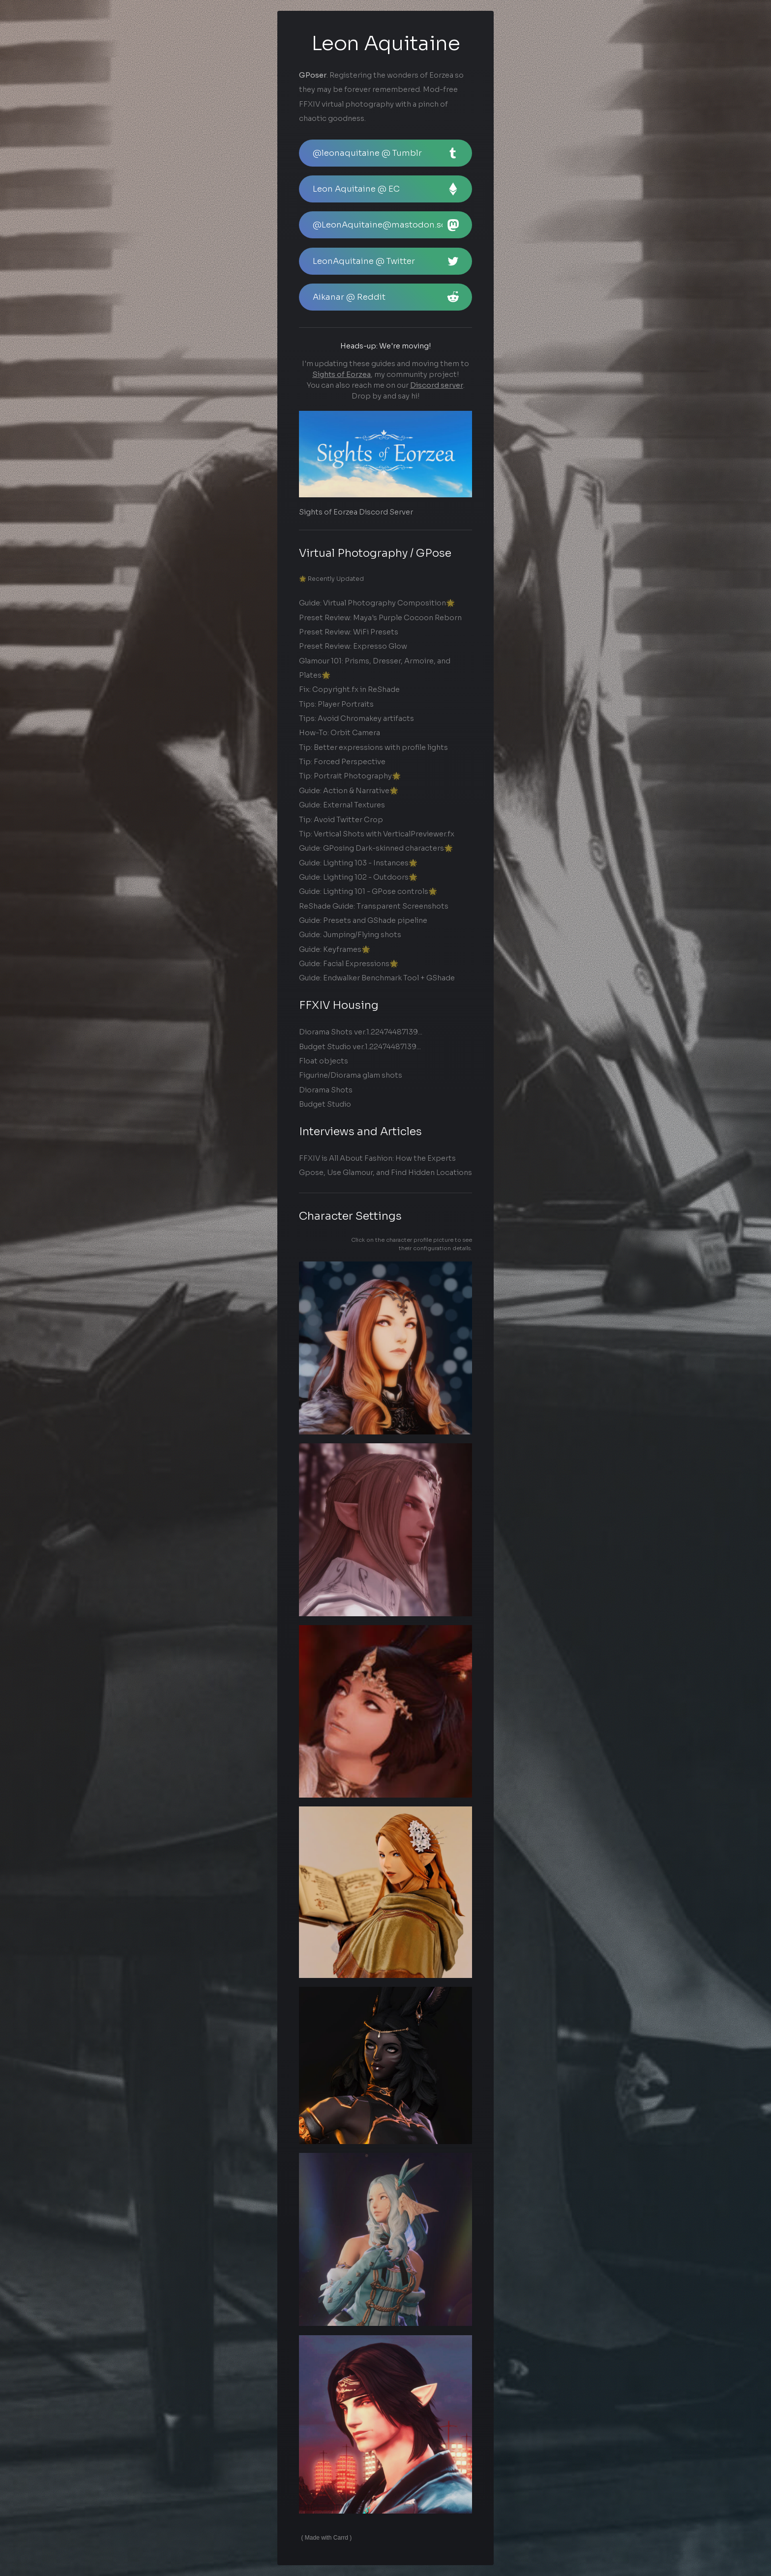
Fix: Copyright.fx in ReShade (349, 690)
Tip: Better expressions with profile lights (373, 747)
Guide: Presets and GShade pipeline (363, 920)
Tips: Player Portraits (336, 704)
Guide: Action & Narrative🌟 (348, 790)
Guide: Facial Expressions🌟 (348, 963)
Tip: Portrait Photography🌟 (350, 776)
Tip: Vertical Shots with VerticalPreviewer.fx (376, 834)
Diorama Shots (326, 1090)
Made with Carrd (326, 2537)
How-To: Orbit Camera (339, 733)
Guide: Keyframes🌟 (334, 949)
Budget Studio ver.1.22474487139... (360, 1046)
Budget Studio (325, 1104)
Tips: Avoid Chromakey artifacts (356, 718)
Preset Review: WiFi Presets (348, 632)
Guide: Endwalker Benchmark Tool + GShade (377, 977)
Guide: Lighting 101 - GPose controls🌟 (368, 891)
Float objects (323, 1061)
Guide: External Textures (342, 805)
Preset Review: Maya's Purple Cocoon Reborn (380, 617)
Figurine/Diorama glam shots (350, 1075)
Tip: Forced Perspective (342, 761)
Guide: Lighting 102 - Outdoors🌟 (358, 877)
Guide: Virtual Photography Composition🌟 (377, 603)
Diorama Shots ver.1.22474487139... (360, 1032)
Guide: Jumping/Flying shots (350, 934)
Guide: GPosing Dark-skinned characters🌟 (376, 848)
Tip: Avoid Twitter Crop (341, 819)
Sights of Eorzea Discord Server (356, 512)
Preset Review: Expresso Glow (353, 646)
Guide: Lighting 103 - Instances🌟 (358, 863)
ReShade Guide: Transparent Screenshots (373, 906)
